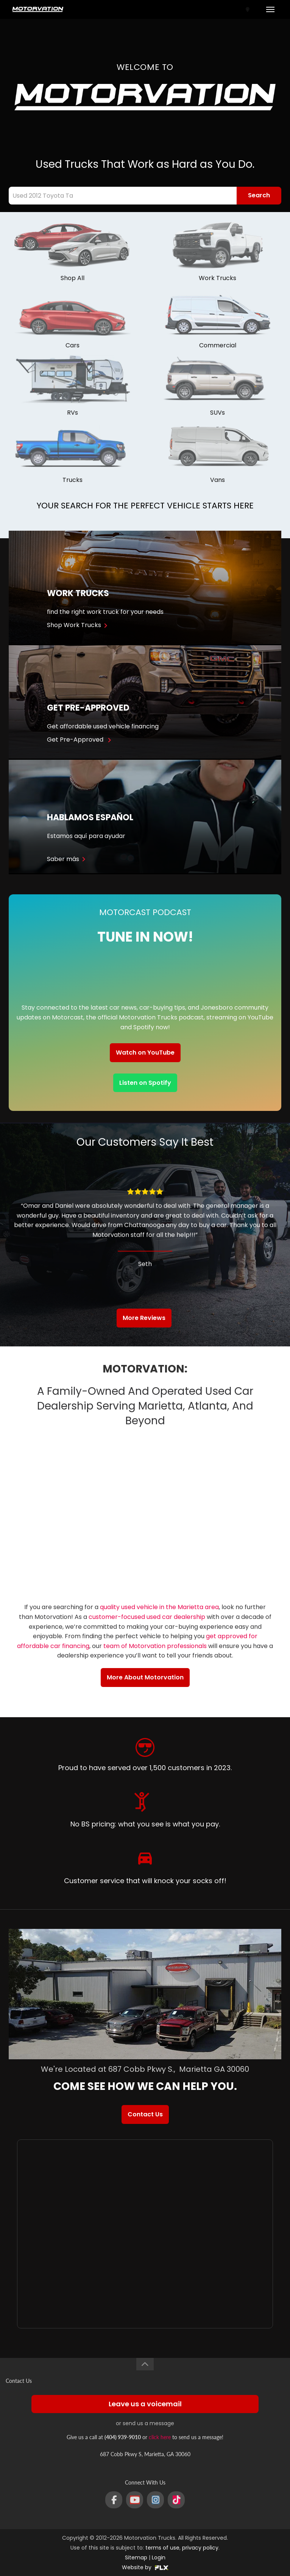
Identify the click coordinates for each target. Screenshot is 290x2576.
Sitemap (136, 2557)
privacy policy (200, 2547)
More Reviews (144, 1318)
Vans (217, 480)
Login (158, 2557)
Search (259, 195)
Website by (145, 2567)
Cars (72, 345)
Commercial (217, 345)
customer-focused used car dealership (147, 1617)
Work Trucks (217, 278)
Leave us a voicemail (145, 2404)
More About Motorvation (145, 1677)
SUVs (217, 412)
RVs (72, 412)
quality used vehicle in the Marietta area (159, 1607)
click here (160, 2437)
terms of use (162, 2547)
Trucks (72, 480)
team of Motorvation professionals (155, 1646)
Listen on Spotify (145, 1082)
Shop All (72, 278)
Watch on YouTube (145, 1052)
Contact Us (145, 2114)
